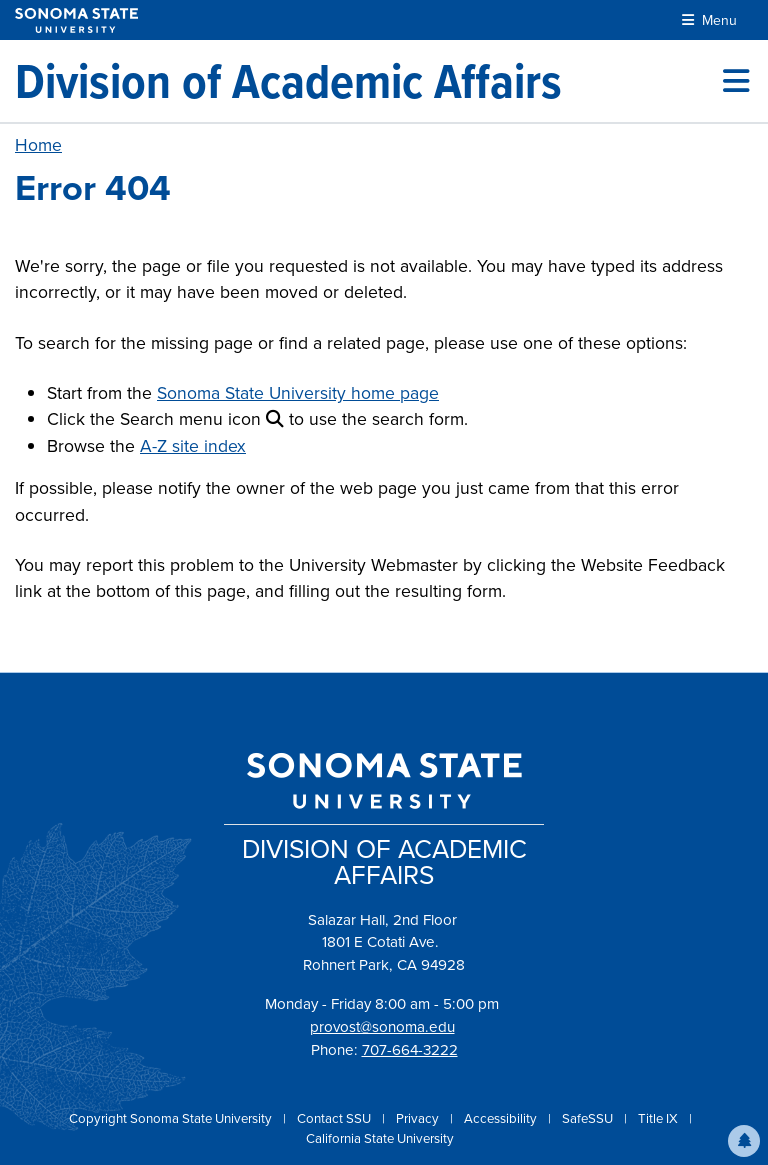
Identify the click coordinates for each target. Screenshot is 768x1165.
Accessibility (502, 1118)
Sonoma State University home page (298, 393)
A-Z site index (193, 446)
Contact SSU (335, 1118)
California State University (380, 1138)
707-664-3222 (410, 1050)
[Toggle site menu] (736, 81)
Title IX (659, 1118)
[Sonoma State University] (76, 20)
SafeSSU (589, 1118)
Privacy (419, 1118)
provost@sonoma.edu (382, 1027)
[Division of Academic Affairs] (288, 81)
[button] (744, 1141)
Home (38, 145)
